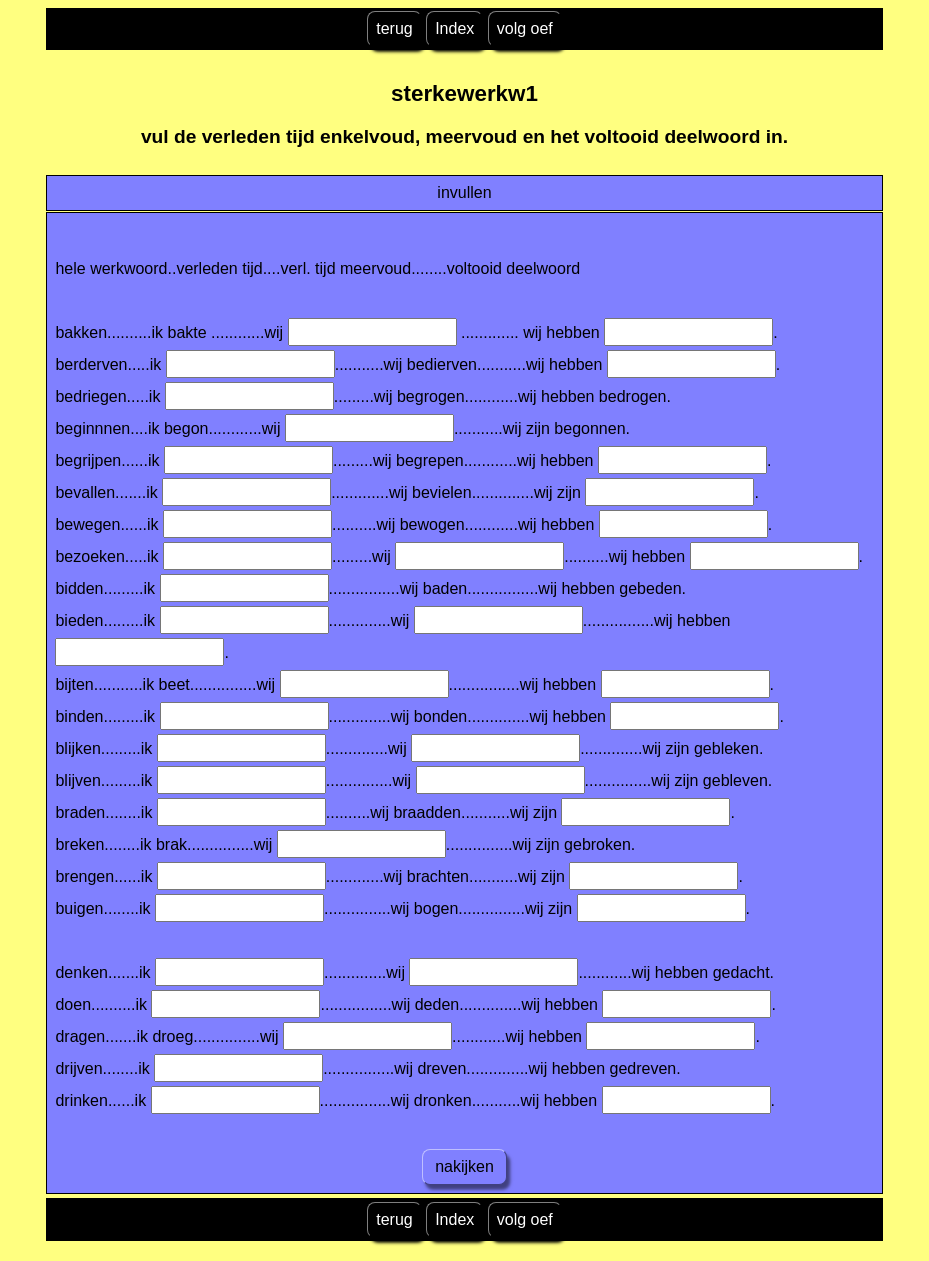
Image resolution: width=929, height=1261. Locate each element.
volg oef (525, 28)
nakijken (465, 1166)
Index (454, 28)
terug (394, 28)
